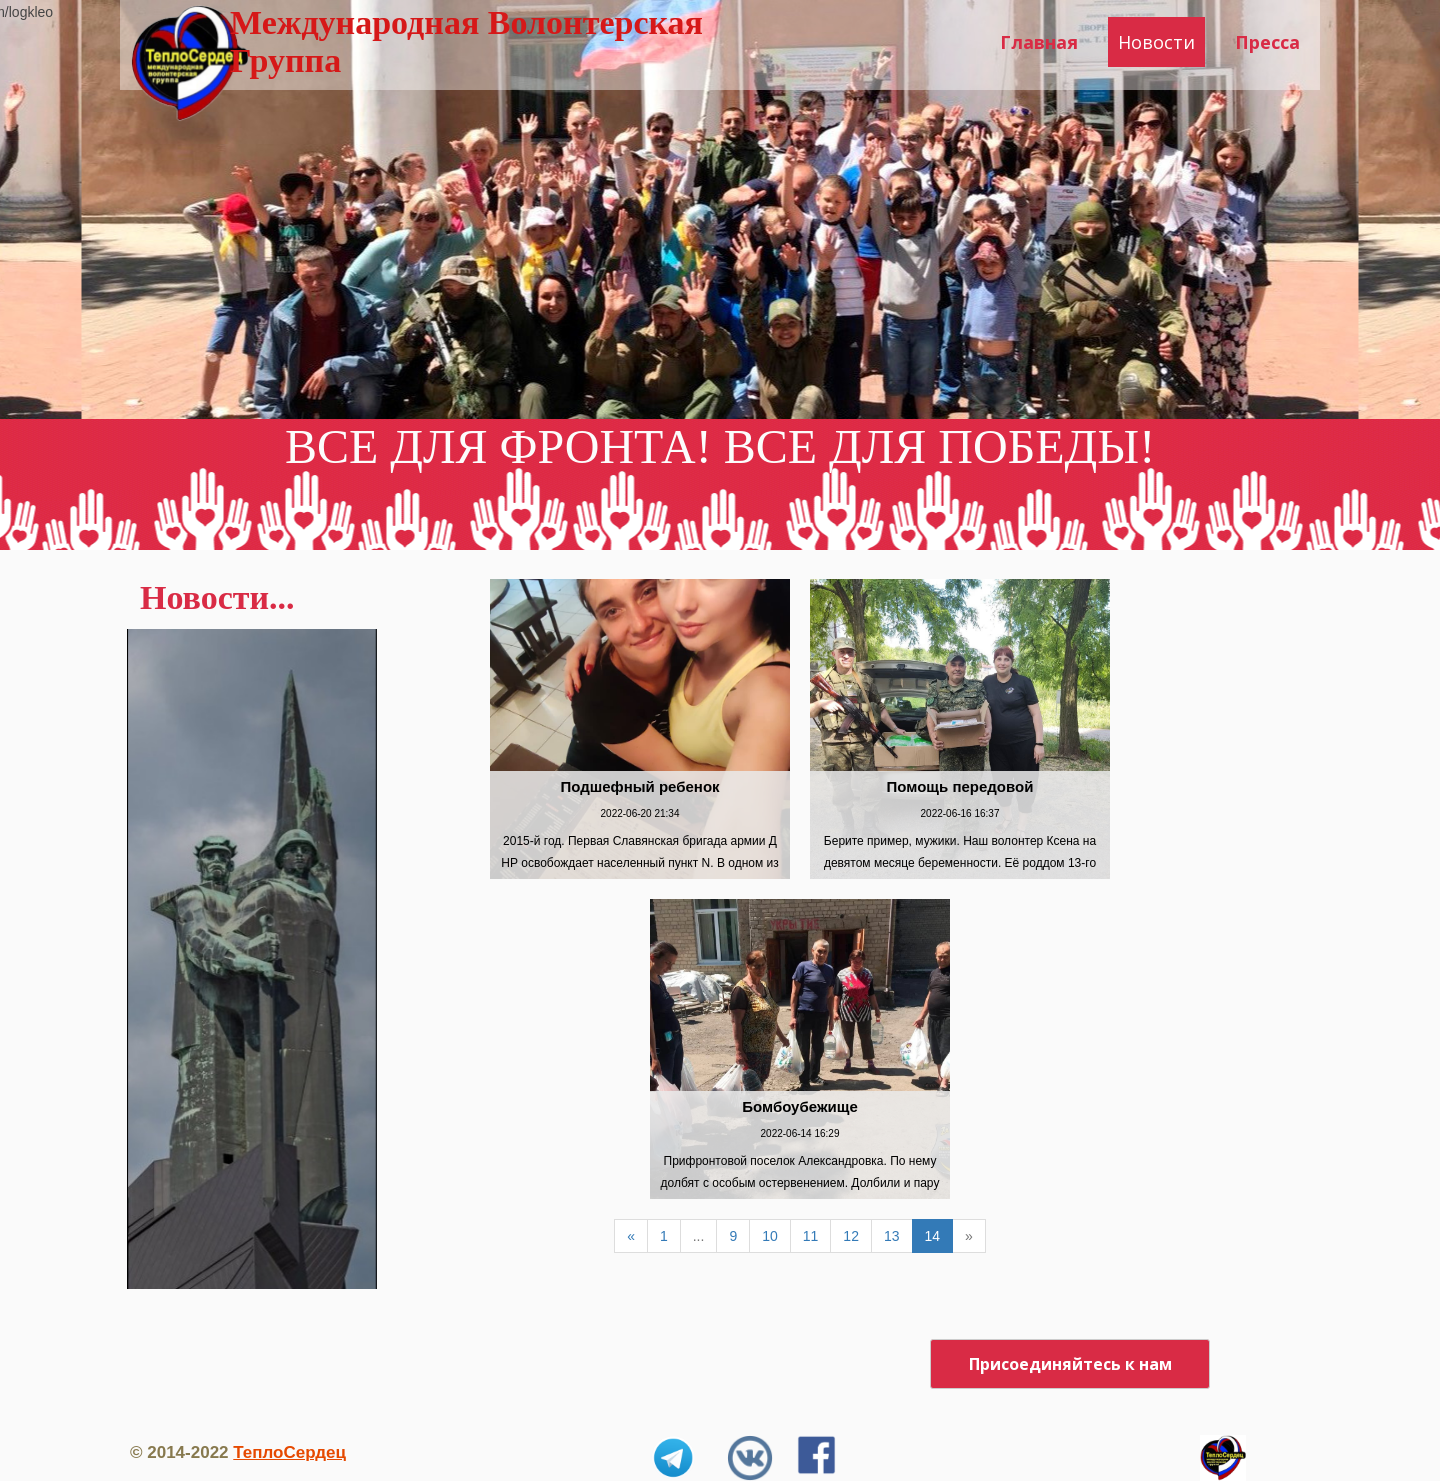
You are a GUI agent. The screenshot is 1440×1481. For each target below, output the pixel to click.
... (699, 1236)
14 (933, 1236)
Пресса (1267, 42)
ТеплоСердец (289, 1452)
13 (892, 1236)
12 (851, 1236)
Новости (1156, 42)
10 (770, 1236)
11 (811, 1236)
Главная (1039, 42)
